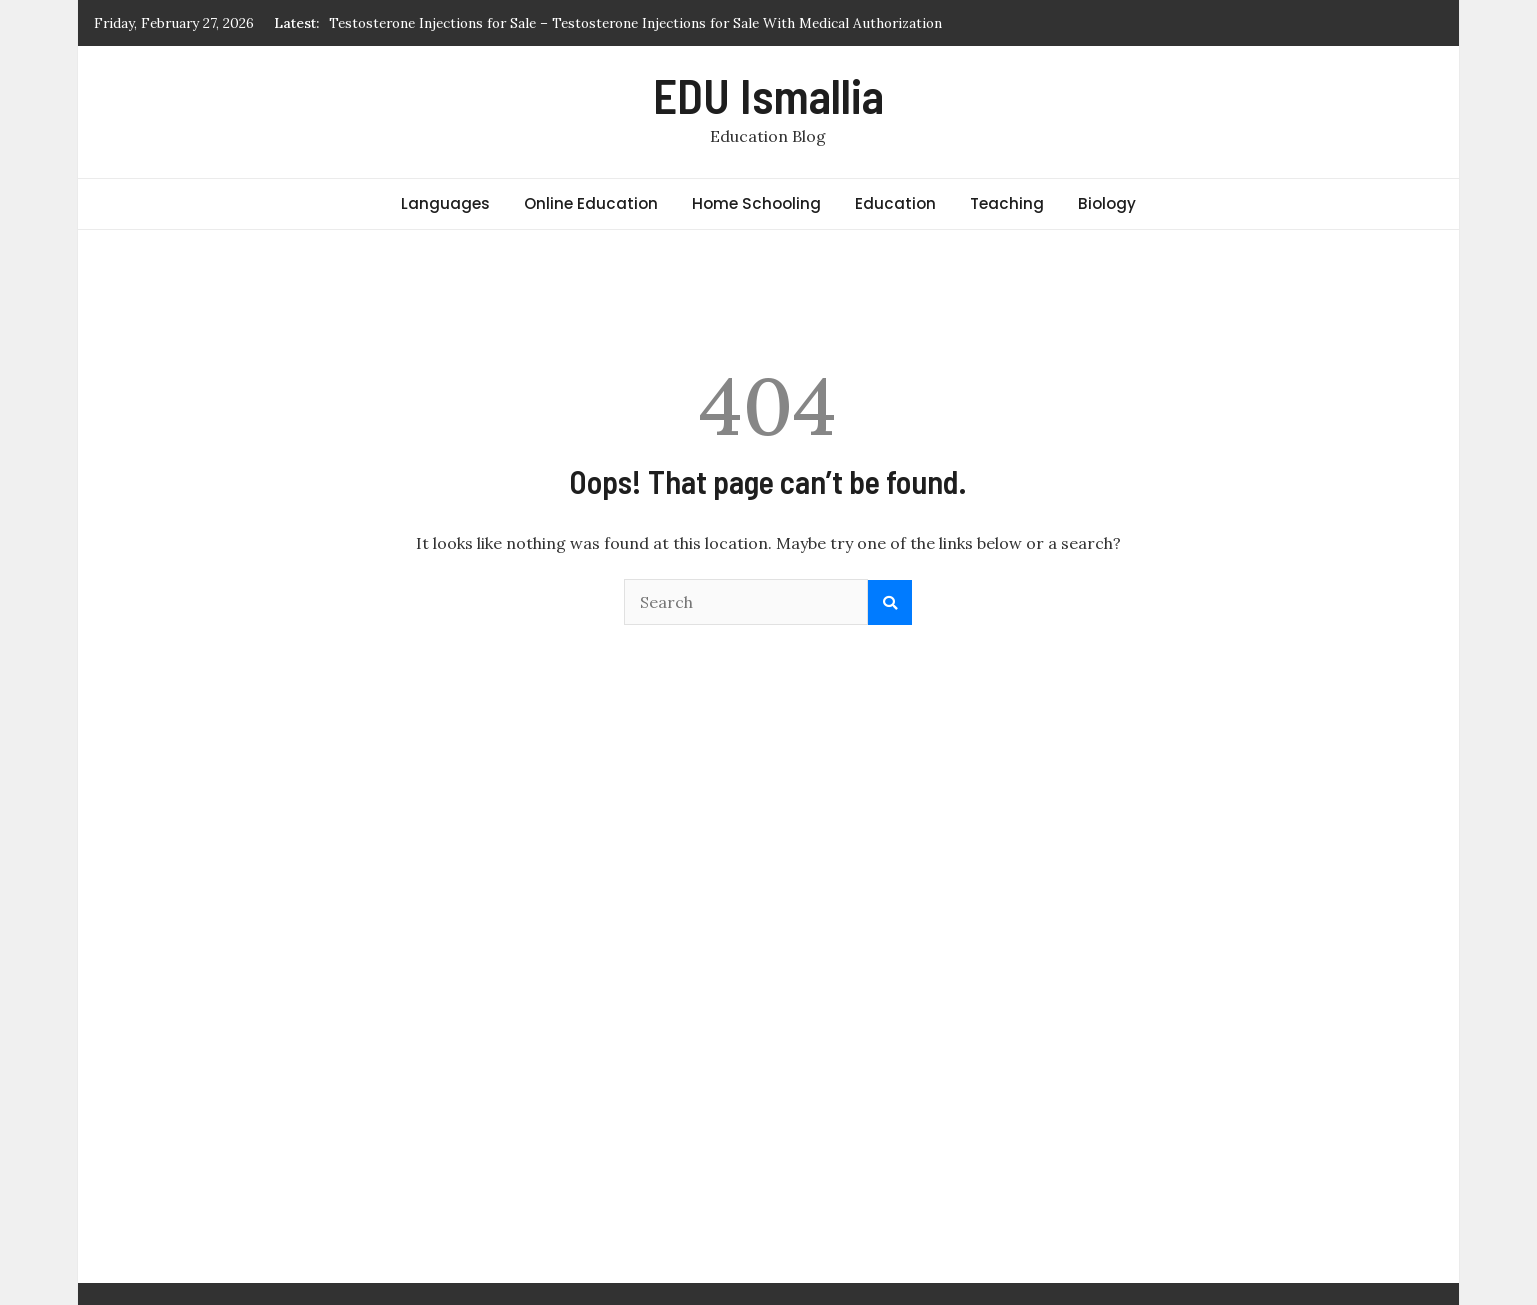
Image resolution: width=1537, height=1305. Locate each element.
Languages (445, 203)
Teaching (1007, 203)
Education (895, 203)
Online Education (591, 203)
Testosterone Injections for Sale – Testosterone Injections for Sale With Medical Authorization (635, 23)
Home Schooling (756, 203)
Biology (1107, 203)
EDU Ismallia (768, 95)
